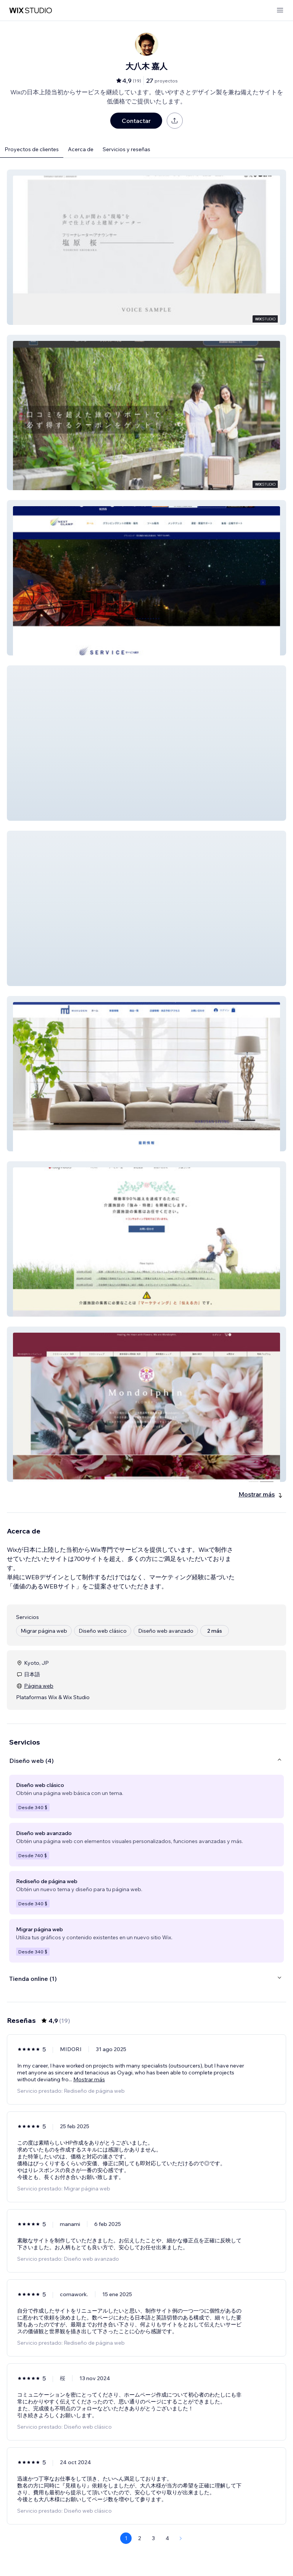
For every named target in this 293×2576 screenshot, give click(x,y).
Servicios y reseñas (126, 149)
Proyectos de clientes (32, 149)
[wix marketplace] (30, 10)
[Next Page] (181, 2538)
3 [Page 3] (153, 2538)
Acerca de (80, 149)
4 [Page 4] (167, 2538)
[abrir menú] (280, 10)
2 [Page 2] (139, 2538)
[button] (146, 247)
